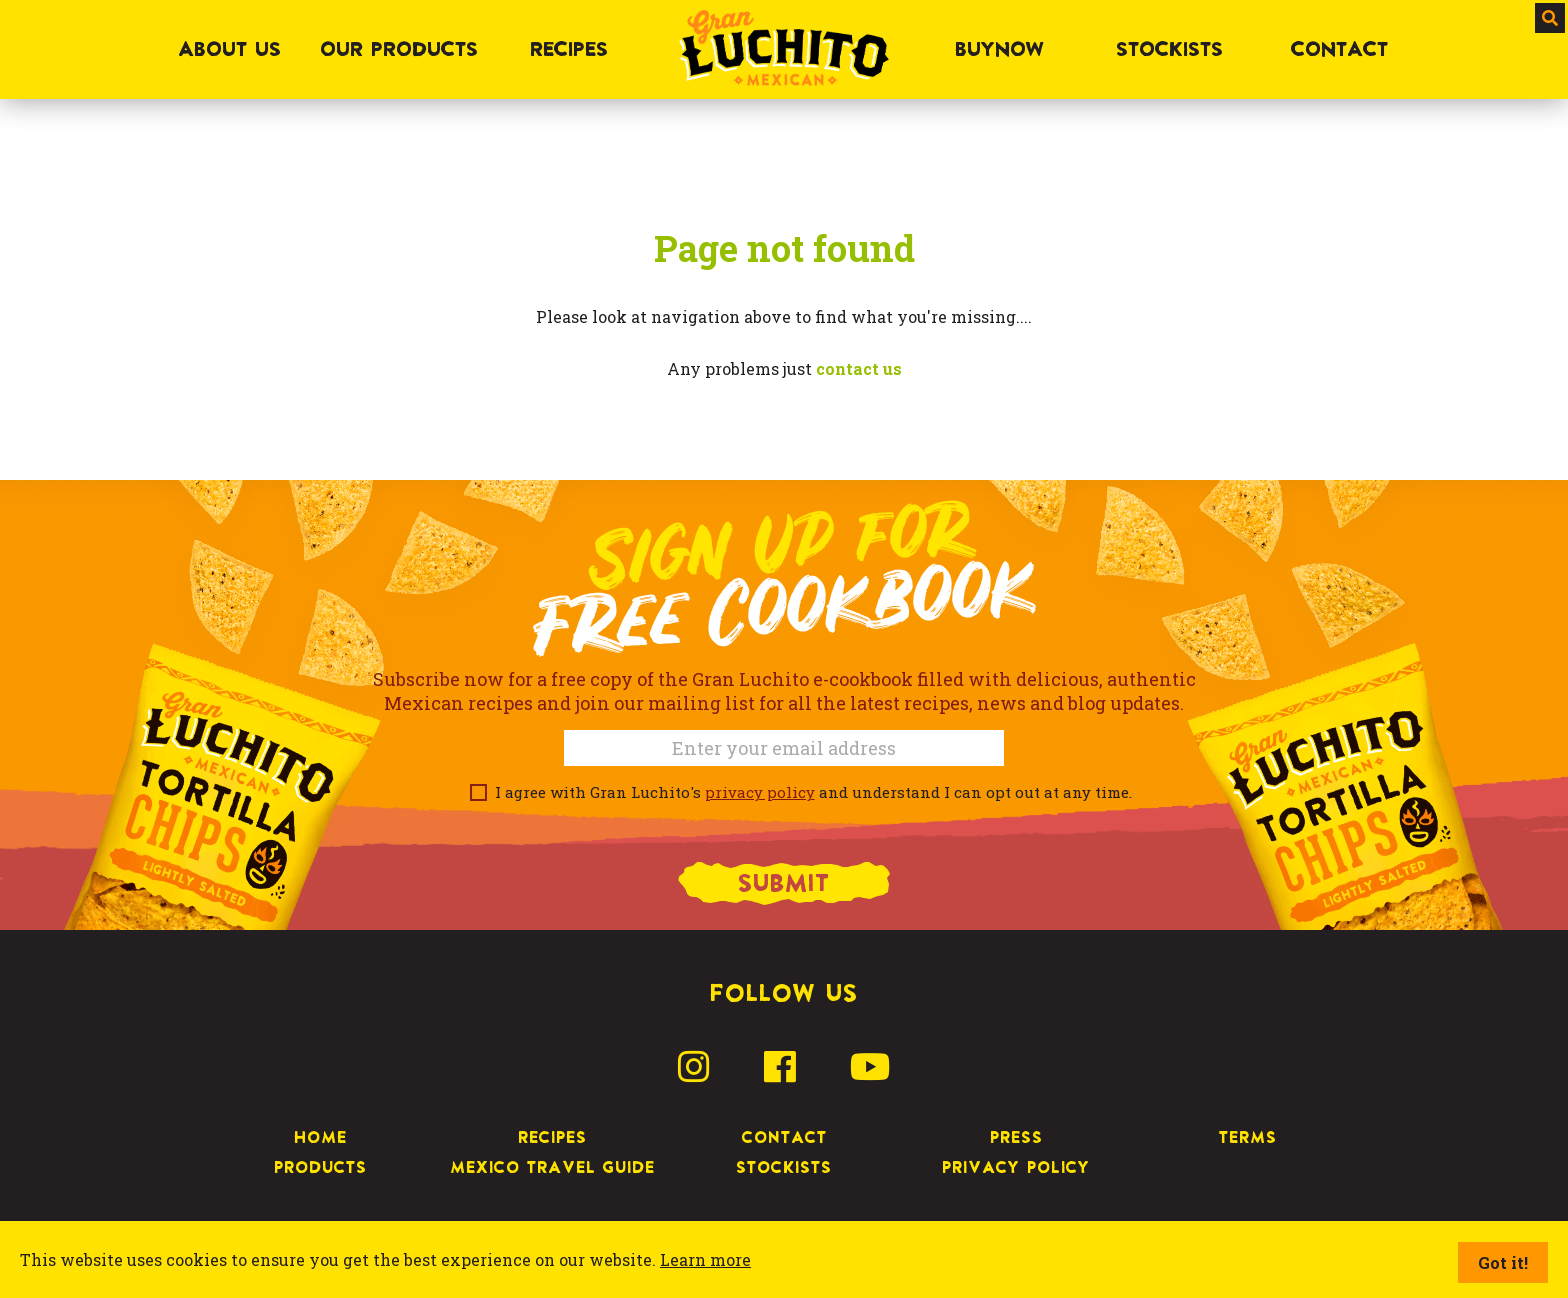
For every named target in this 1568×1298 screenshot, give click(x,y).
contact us (859, 368)
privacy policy (760, 792)
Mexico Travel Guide (552, 1167)
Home (320, 1137)
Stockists (784, 1167)
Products (320, 1167)
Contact (784, 1137)
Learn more (705, 1259)
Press (1016, 1137)
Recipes (552, 1137)
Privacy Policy (1016, 1167)
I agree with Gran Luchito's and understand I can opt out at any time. (809, 792)
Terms (1248, 1137)
